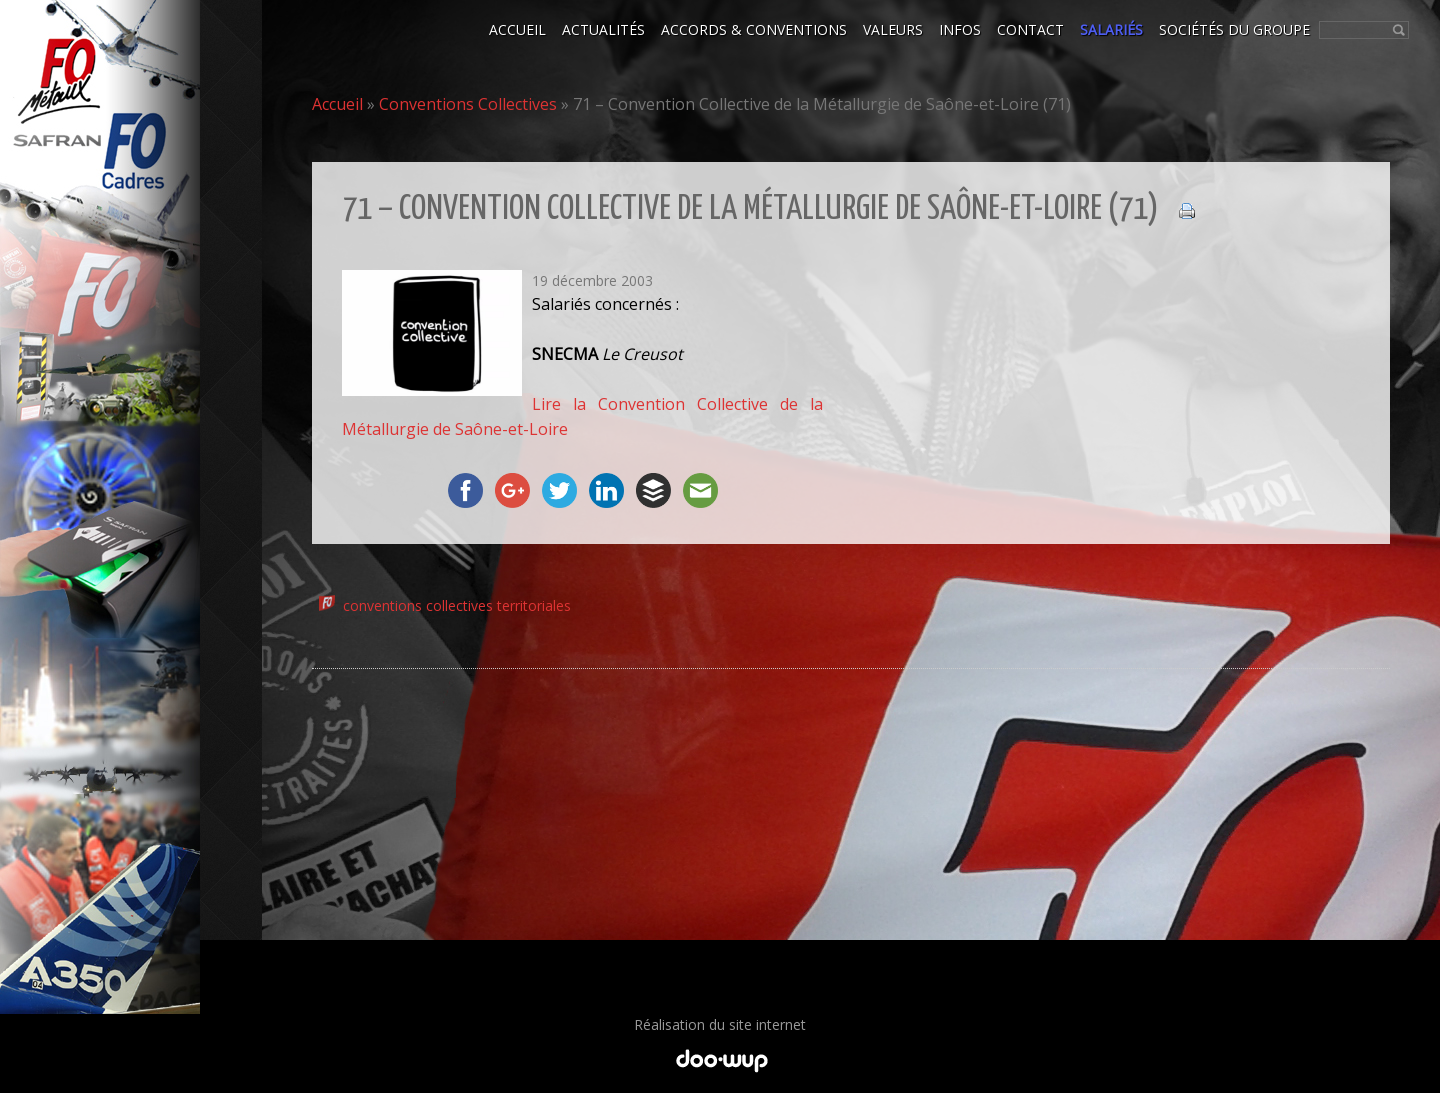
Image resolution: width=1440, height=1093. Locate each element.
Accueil (337, 104)
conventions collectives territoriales (457, 605)
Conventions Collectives (468, 104)
